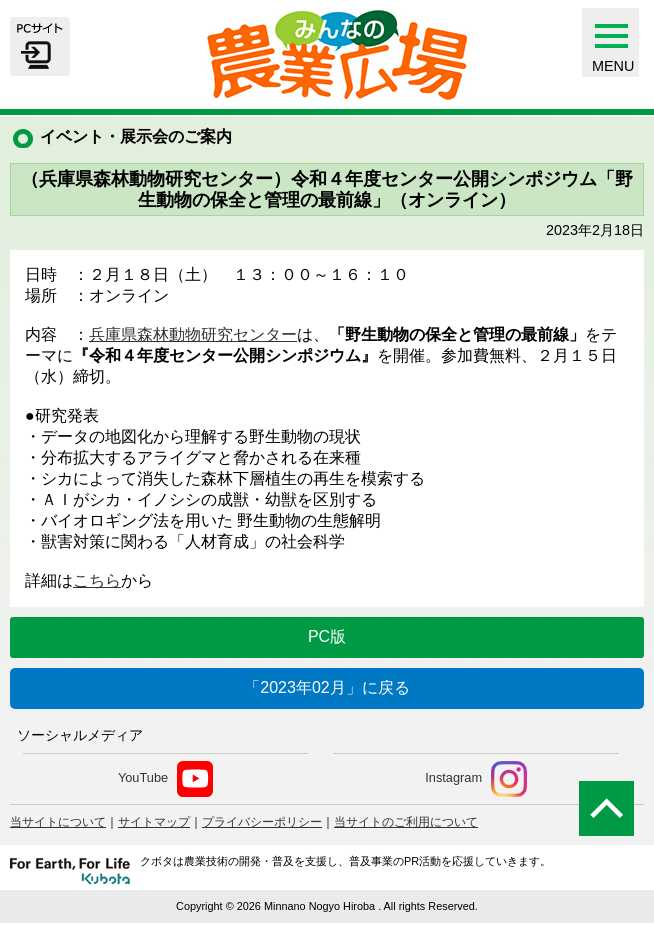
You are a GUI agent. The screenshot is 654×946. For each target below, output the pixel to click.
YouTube (165, 779)
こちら (97, 580)
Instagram (475, 779)
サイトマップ (154, 822)
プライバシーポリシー (262, 822)
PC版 (327, 636)
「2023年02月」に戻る (326, 687)
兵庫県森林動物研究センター (193, 334)
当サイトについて (58, 822)
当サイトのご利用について (406, 822)
